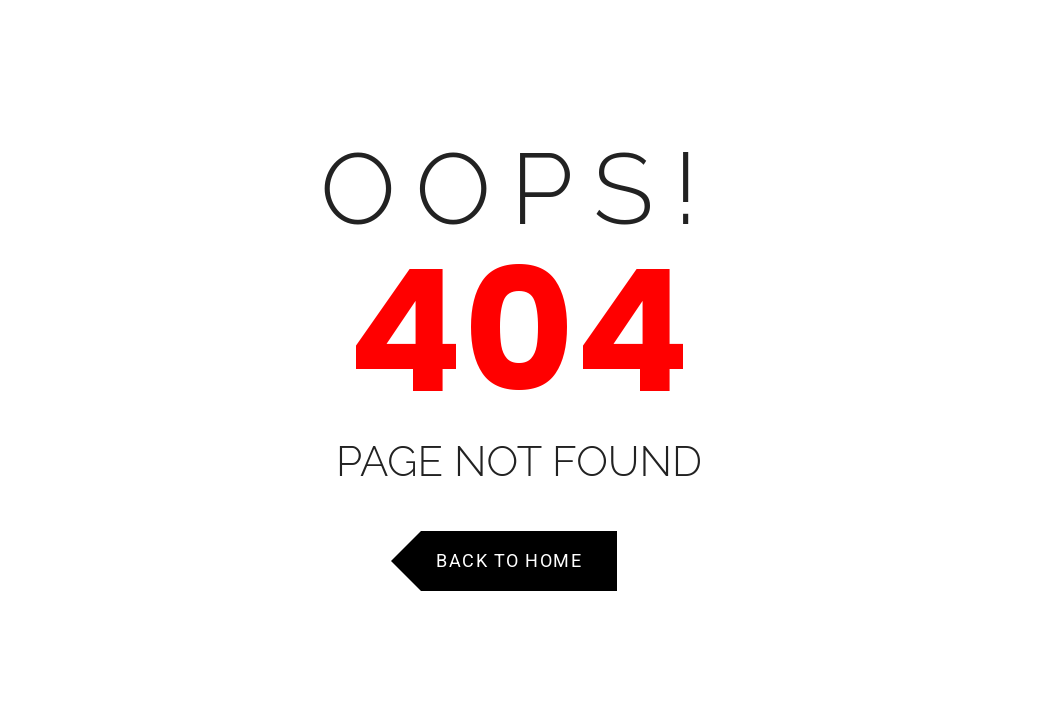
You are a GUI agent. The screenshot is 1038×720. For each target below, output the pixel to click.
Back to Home (509, 560)
